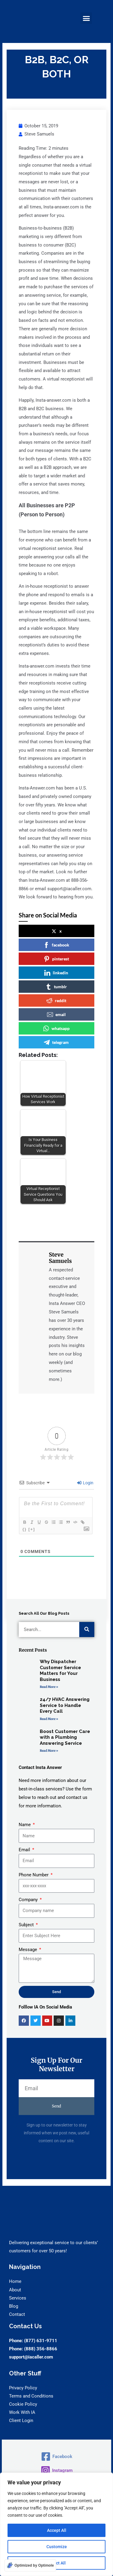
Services (17, 2298)
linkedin (56, 973)
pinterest (56, 959)
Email (25, 1849)
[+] (31, 1529)
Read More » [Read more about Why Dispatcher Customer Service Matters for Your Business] (49, 1687)
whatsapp (56, 1028)
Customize (56, 2546)
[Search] (86, 1629)
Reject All (56, 2563)
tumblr (56, 987)
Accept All (56, 2530)
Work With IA (22, 2412)
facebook (56, 945)
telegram (56, 1042)
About (15, 2290)
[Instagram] (56, 2470)
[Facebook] (56, 2456)
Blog (13, 2306)
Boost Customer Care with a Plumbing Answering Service (65, 1737)
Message (28, 1949)
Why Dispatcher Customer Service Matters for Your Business (60, 1670)
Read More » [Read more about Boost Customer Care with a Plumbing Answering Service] (49, 1751)
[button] (86, 18)
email (56, 1015)
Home (15, 2281)
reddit (56, 1001)
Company (29, 1899)
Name (25, 1824)
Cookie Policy (23, 2404)
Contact (17, 2314)
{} (24, 1529)
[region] (56, 2524)
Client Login (21, 2420)
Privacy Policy (23, 2388)
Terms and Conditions (31, 2396)
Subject (27, 1924)
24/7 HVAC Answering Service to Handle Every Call (64, 1705)
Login (85, 1482)
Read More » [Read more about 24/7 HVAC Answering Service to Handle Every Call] (49, 1719)
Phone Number (34, 1875)
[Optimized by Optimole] (30, 2565)
